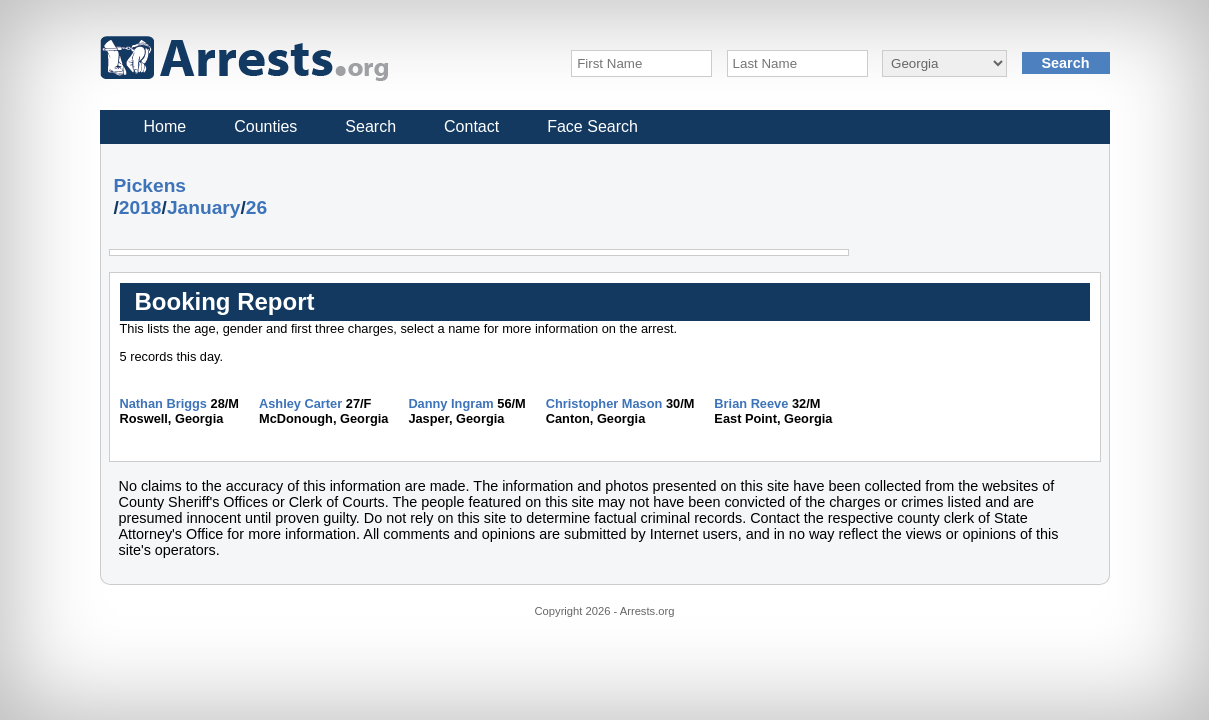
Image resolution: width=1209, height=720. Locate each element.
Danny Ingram (450, 403)
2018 (140, 207)
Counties (265, 126)
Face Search (592, 126)
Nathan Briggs (163, 403)
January (204, 207)
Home (165, 126)
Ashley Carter (300, 403)
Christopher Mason (604, 403)
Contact (471, 126)
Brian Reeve (751, 403)
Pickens (150, 185)
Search (370, 126)
